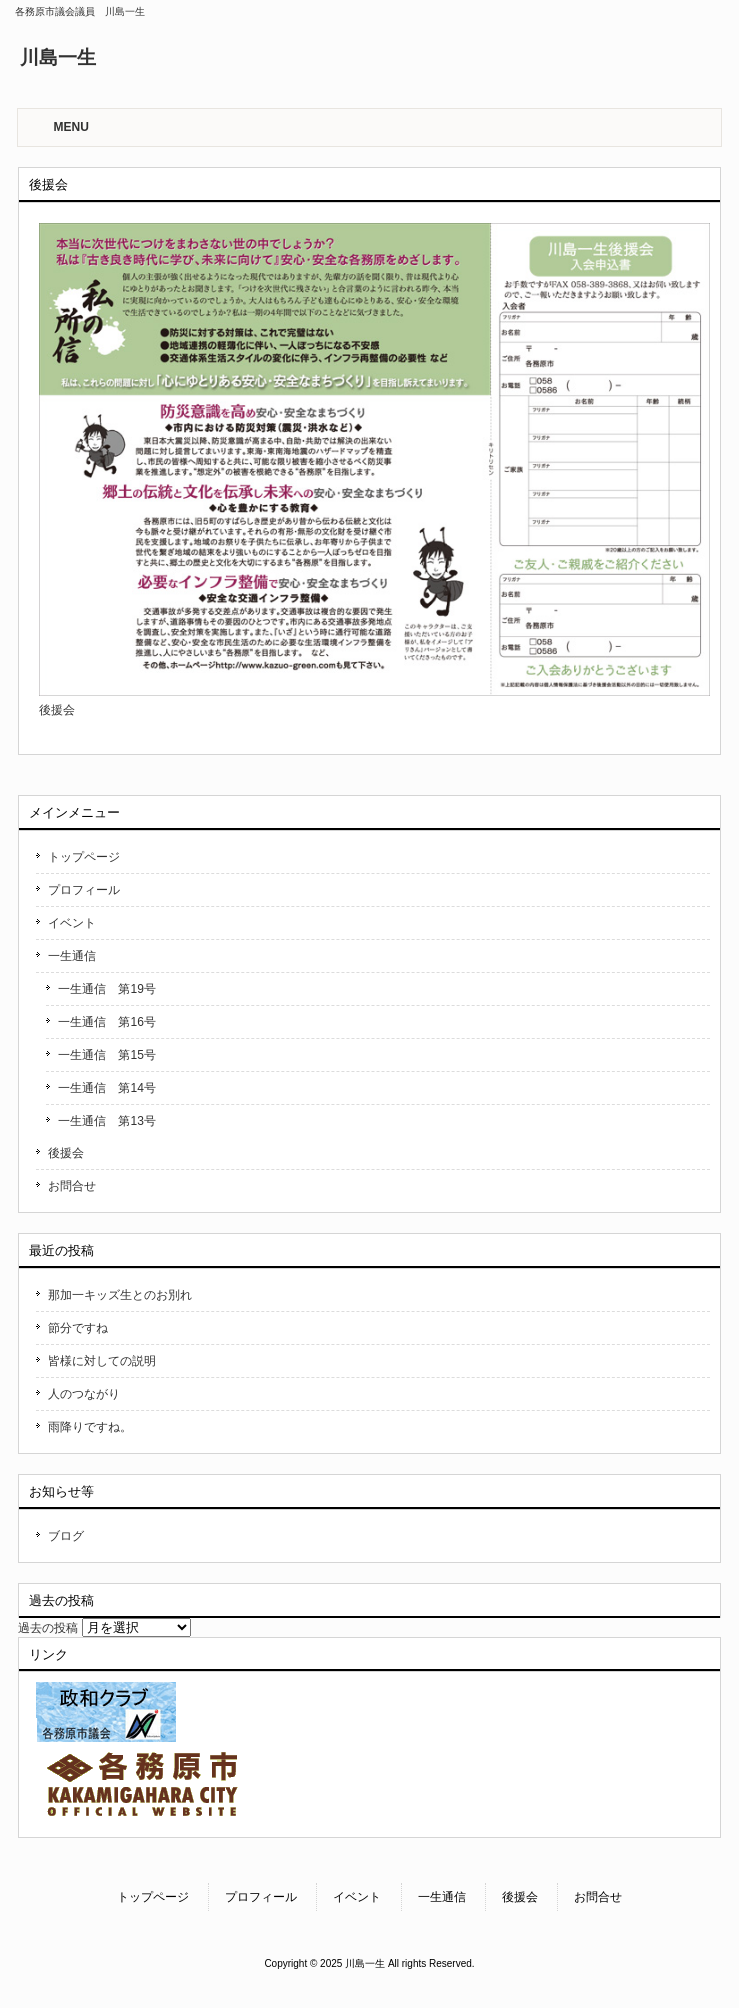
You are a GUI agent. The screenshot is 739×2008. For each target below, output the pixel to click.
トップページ (84, 857)
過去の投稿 (48, 1628)
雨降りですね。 (90, 1427)
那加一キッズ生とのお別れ (120, 1295)
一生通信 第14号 (106, 1088)
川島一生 (58, 57)
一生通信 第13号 (106, 1121)
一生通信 (72, 956)
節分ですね (78, 1328)
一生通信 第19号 (106, 989)
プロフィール (84, 890)
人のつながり (84, 1394)
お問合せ (72, 1186)
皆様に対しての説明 (102, 1361)
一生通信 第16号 (106, 1022)
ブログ (66, 1536)
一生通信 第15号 (106, 1055)
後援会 (66, 1153)
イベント (72, 923)
